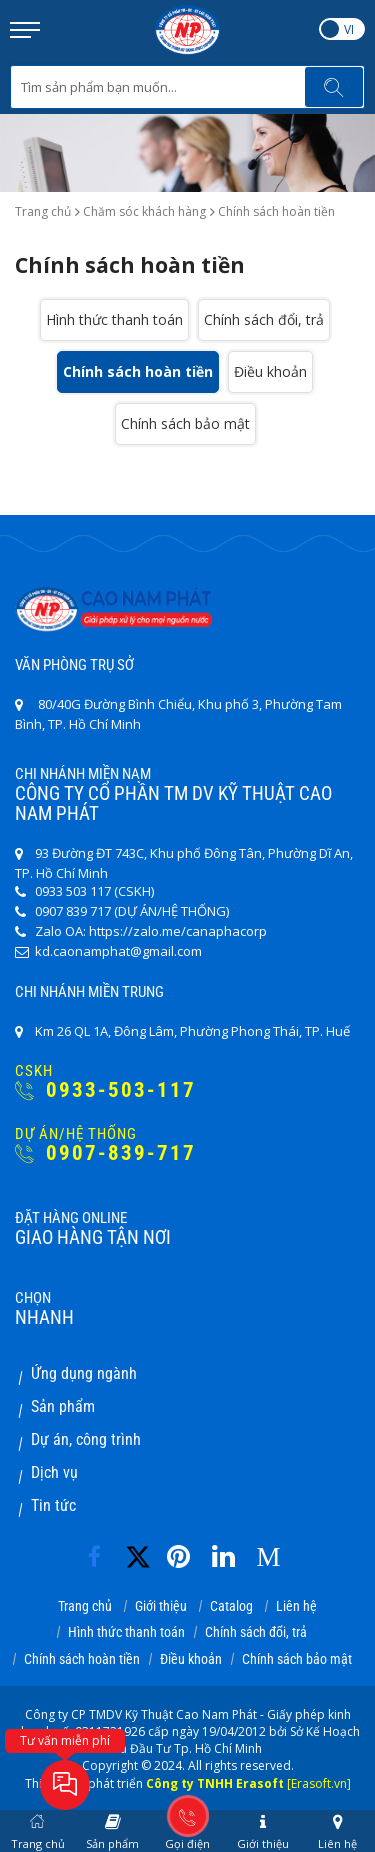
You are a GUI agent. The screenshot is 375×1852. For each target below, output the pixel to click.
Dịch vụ (54, 1472)
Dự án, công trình (86, 1439)
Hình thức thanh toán (114, 319)
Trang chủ (43, 211)
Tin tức (53, 1505)
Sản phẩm (63, 1406)
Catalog (231, 1606)
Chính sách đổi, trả (264, 319)
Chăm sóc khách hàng (144, 211)
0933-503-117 (105, 1090)
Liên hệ (296, 1606)
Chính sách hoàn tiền (138, 371)
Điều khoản (270, 371)
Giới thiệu (161, 1606)
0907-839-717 (105, 1153)
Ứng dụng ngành (84, 1373)
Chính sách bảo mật (185, 423)
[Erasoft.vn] (319, 1783)
